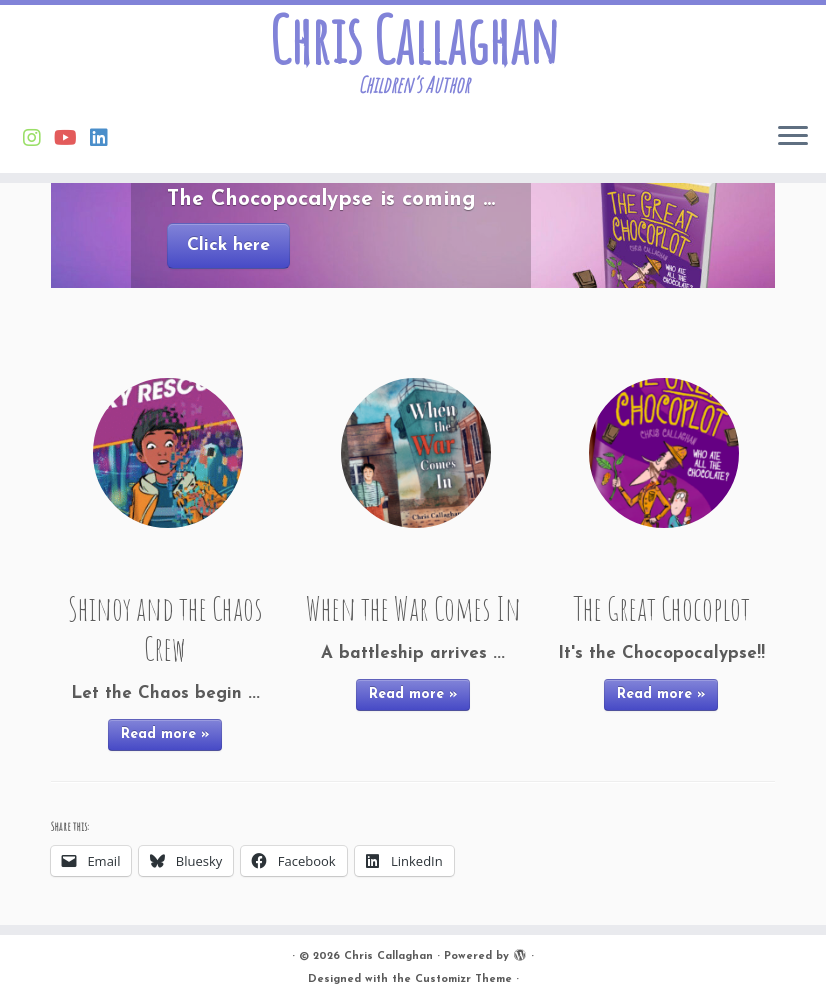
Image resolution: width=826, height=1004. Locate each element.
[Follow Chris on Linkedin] (105, 140)
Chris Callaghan (413, 40)
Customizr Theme (463, 979)
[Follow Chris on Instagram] (38, 140)
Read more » (165, 734)
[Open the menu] (793, 137)
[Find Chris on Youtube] (72, 140)
